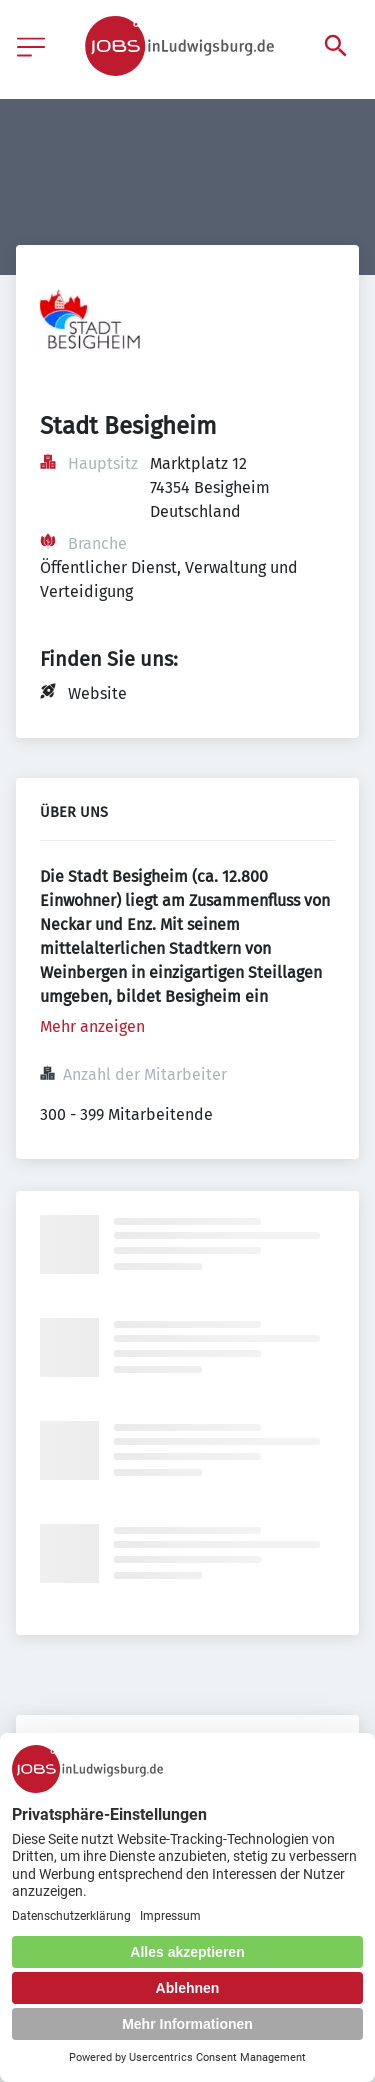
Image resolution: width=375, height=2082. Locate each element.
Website (97, 693)
